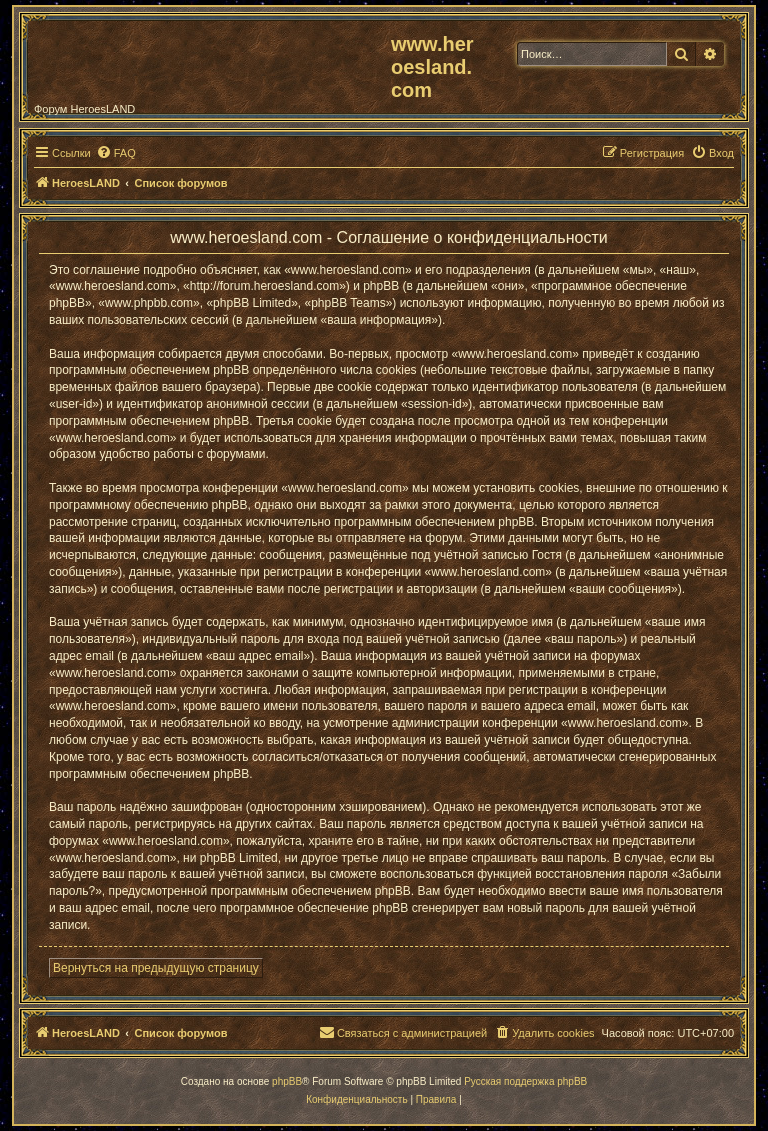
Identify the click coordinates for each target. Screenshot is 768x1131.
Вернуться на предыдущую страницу (156, 968)
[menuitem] (116, 153)
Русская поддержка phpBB (525, 1081)
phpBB (287, 1081)
